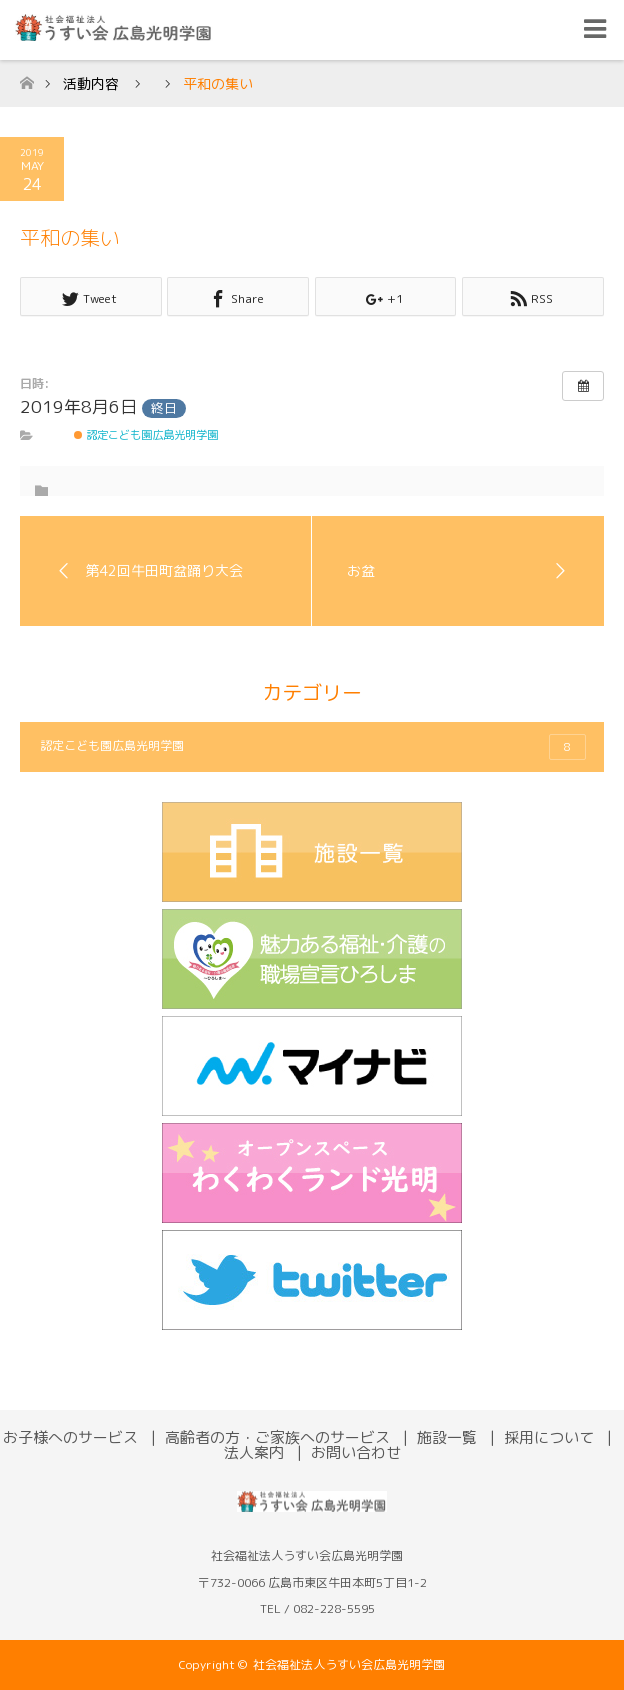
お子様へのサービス (70, 1437)
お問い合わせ (356, 1452)
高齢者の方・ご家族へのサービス (277, 1437)
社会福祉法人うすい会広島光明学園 (349, 1664)
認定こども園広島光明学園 (146, 435)
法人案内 (254, 1452)
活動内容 (91, 83)
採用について (549, 1437)
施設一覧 (447, 1437)
